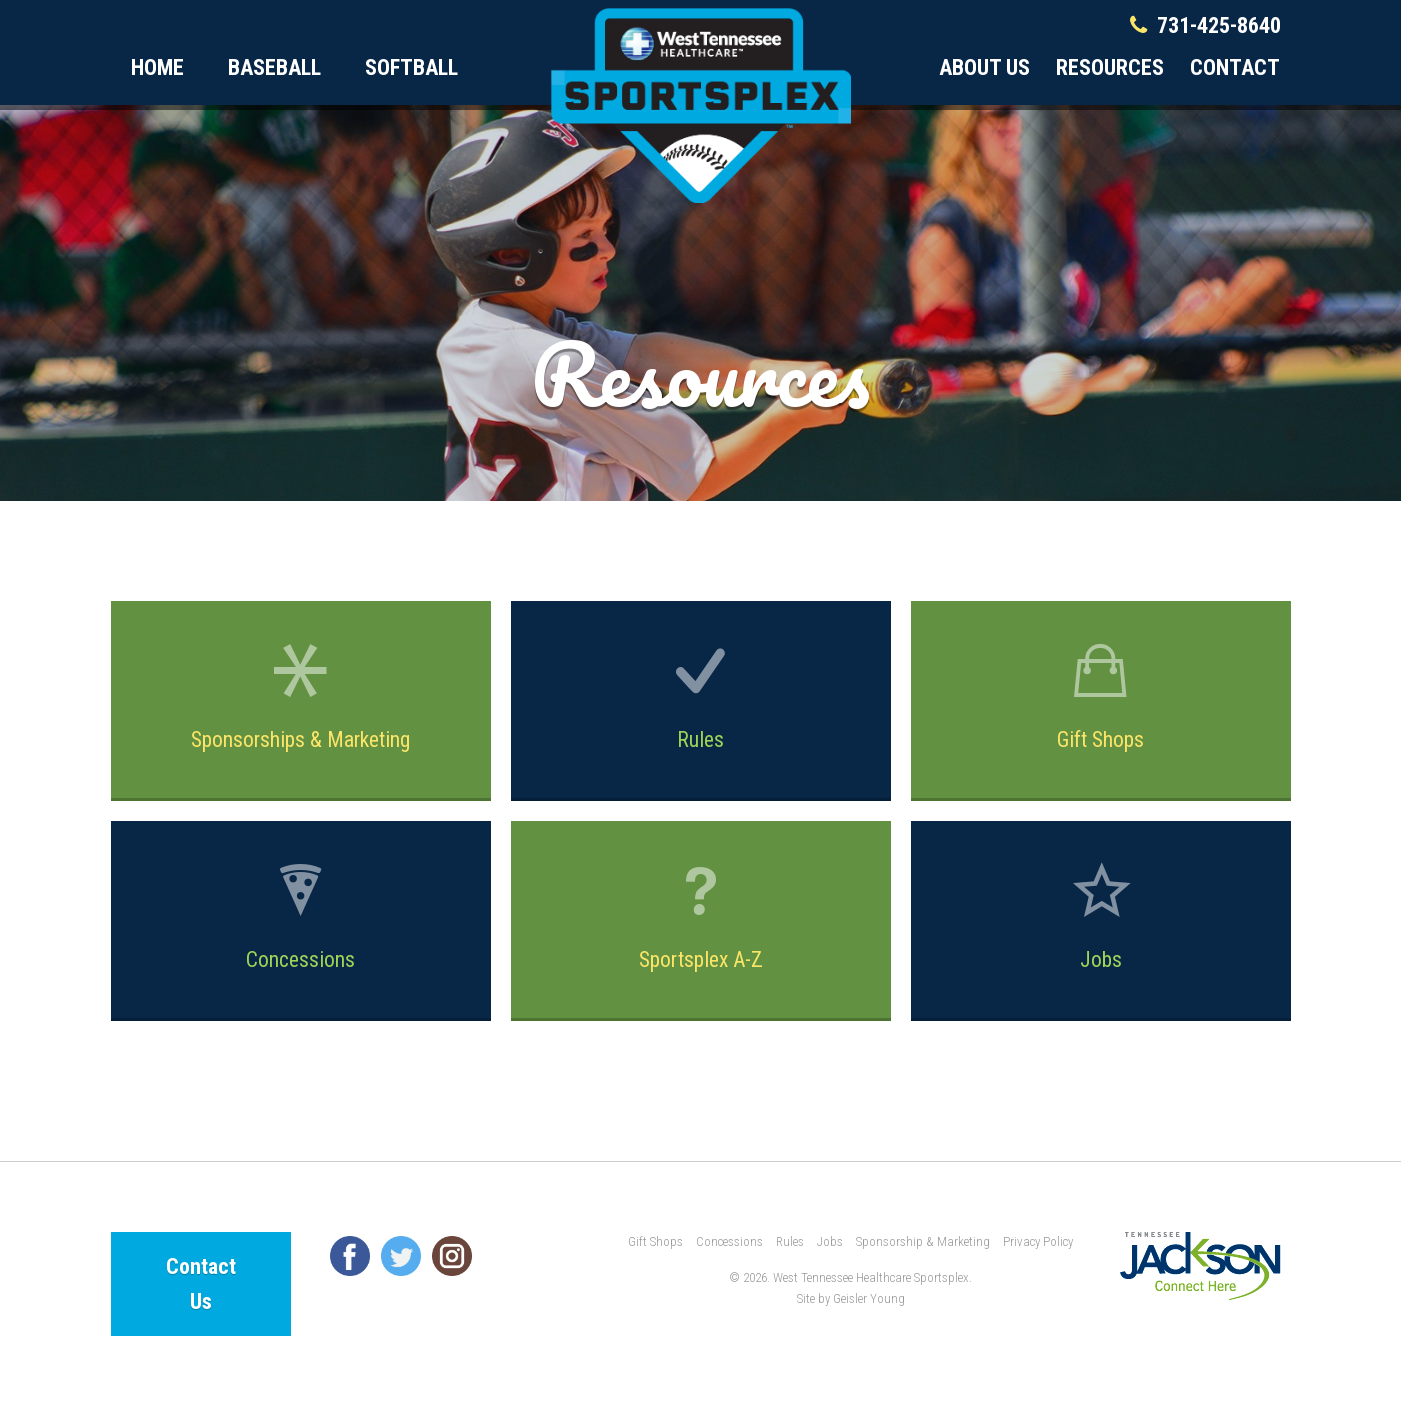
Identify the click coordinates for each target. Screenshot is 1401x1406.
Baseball (274, 67)
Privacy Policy (1038, 1241)
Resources (1110, 67)
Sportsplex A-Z (701, 916)
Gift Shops (1101, 696)
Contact (1235, 67)
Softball (411, 67)
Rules (701, 696)
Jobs (1101, 915)
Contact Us (201, 1284)
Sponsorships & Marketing (301, 696)
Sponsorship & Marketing (923, 1241)
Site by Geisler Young (851, 1298)
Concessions (301, 916)
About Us (984, 67)
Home (157, 67)
